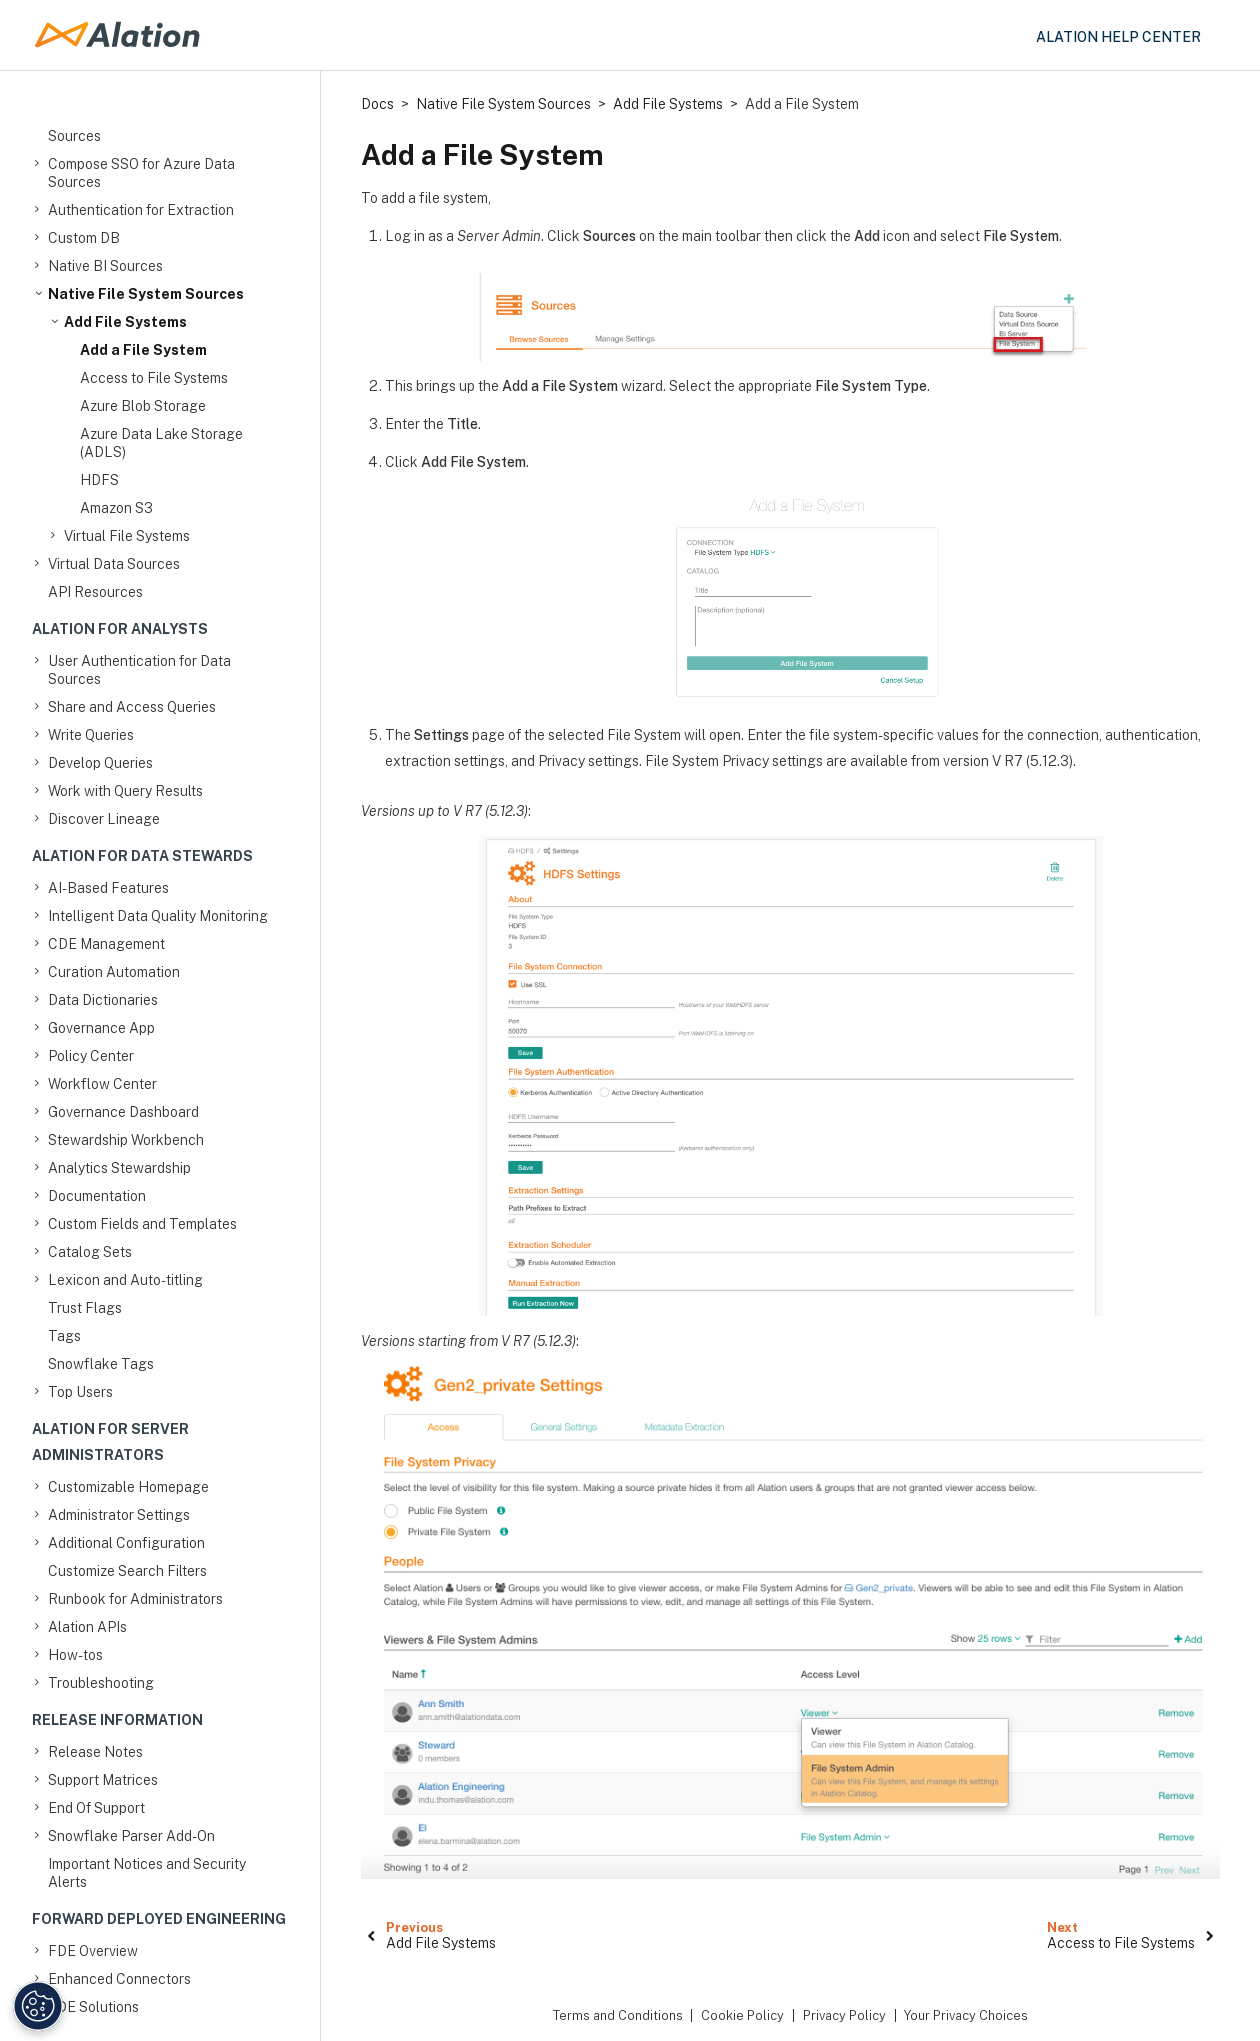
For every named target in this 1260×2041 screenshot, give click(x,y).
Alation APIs (87, 1627)
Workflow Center (102, 1084)
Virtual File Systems (127, 536)
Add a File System (143, 350)
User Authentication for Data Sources (139, 669)
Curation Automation (114, 972)
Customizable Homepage (128, 1487)
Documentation (97, 1196)
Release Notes (95, 1752)
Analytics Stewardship (119, 1168)
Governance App (101, 1028)
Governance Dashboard (123, 1112)
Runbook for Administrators (135, 1599)
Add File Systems (125, 322)
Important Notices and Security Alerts (147, 1873)
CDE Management (106, 944)
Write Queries (91, 735)
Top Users (80, 1392)
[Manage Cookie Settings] (38, 2006)
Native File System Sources (146, 294)
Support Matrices (103, 1780)
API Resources (95, 592)
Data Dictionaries (103, 1000)
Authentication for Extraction (141, 210)
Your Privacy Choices (966, 2015)
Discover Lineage (104, 819)
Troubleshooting (101, 1683)
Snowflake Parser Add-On (131, 1836)
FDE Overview (93, 1951)
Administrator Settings (119, 1515)
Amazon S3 (116, 508)
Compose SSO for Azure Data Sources (141, 172)
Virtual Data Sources (114, 564)
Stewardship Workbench (126, 1140)
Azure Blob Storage (143, 406)
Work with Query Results (125, 791)
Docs (377, 104)
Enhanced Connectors (119, 1979)
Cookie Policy (742, 2015)
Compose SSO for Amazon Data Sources (148, 126)
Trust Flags (85, 1308)
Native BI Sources (105, 266)
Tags (64, 1336)
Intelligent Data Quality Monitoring (158, 916)
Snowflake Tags (101, 1364)
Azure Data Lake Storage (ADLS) (161, 443)
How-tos (75, 1655)
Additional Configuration (126, 1543)
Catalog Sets (90, 1252)
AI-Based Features (108, 888)
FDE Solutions (93, 2007)
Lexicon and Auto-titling (125, 1280)
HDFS (99, 480)
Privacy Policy (844, 2015)
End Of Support (96, 1808)
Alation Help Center (1118, 37)
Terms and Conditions (618, 2015)
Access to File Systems (154, 378)
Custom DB (84, 238)
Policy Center (91, 1056)
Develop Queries (100, 763)
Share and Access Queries (132, 707)
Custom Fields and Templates (142, 1224)
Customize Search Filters (127, 1571)
